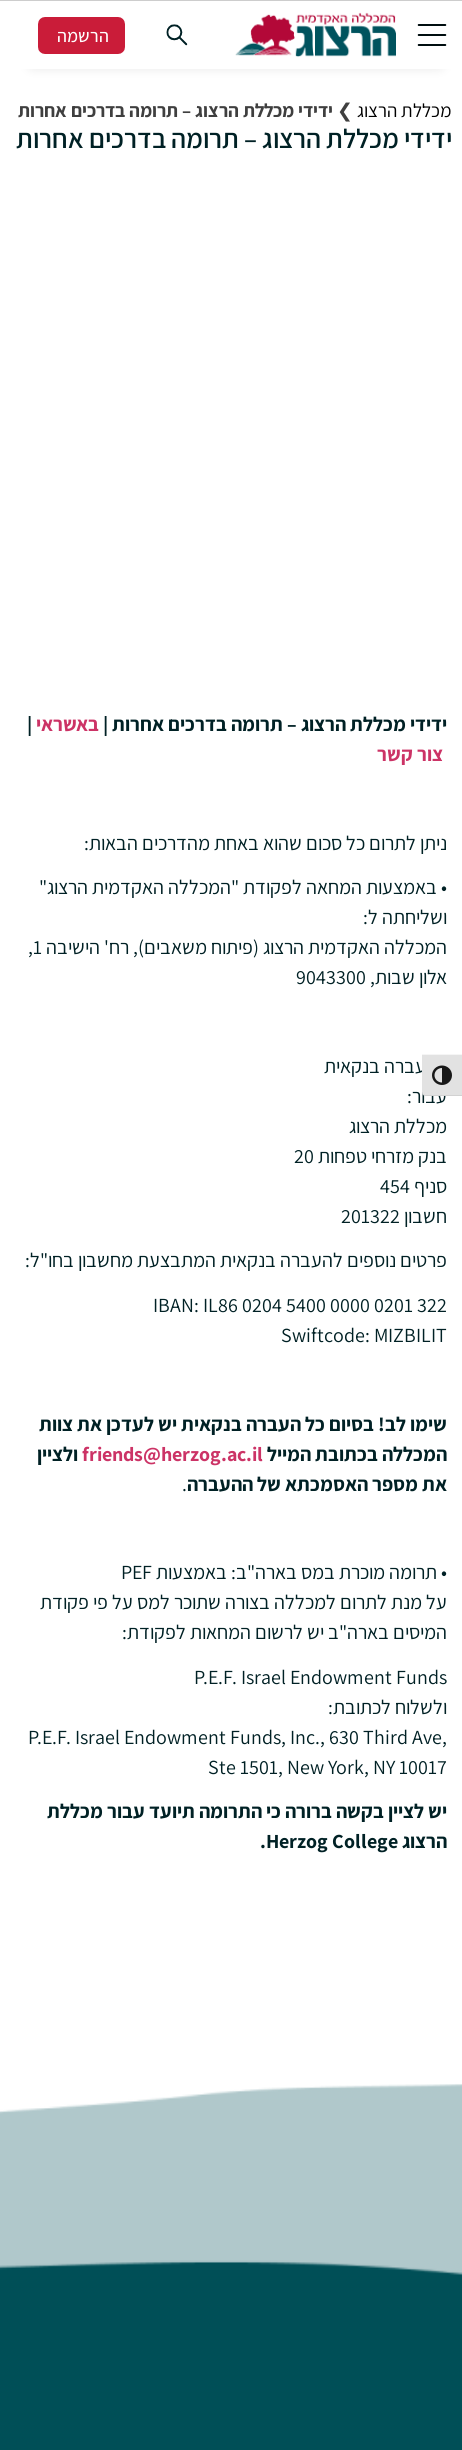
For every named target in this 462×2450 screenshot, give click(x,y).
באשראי (65, 724)
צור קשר (410, 754)
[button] (432, 33)
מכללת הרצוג (404, 110)
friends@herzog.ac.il (172, 1454)
